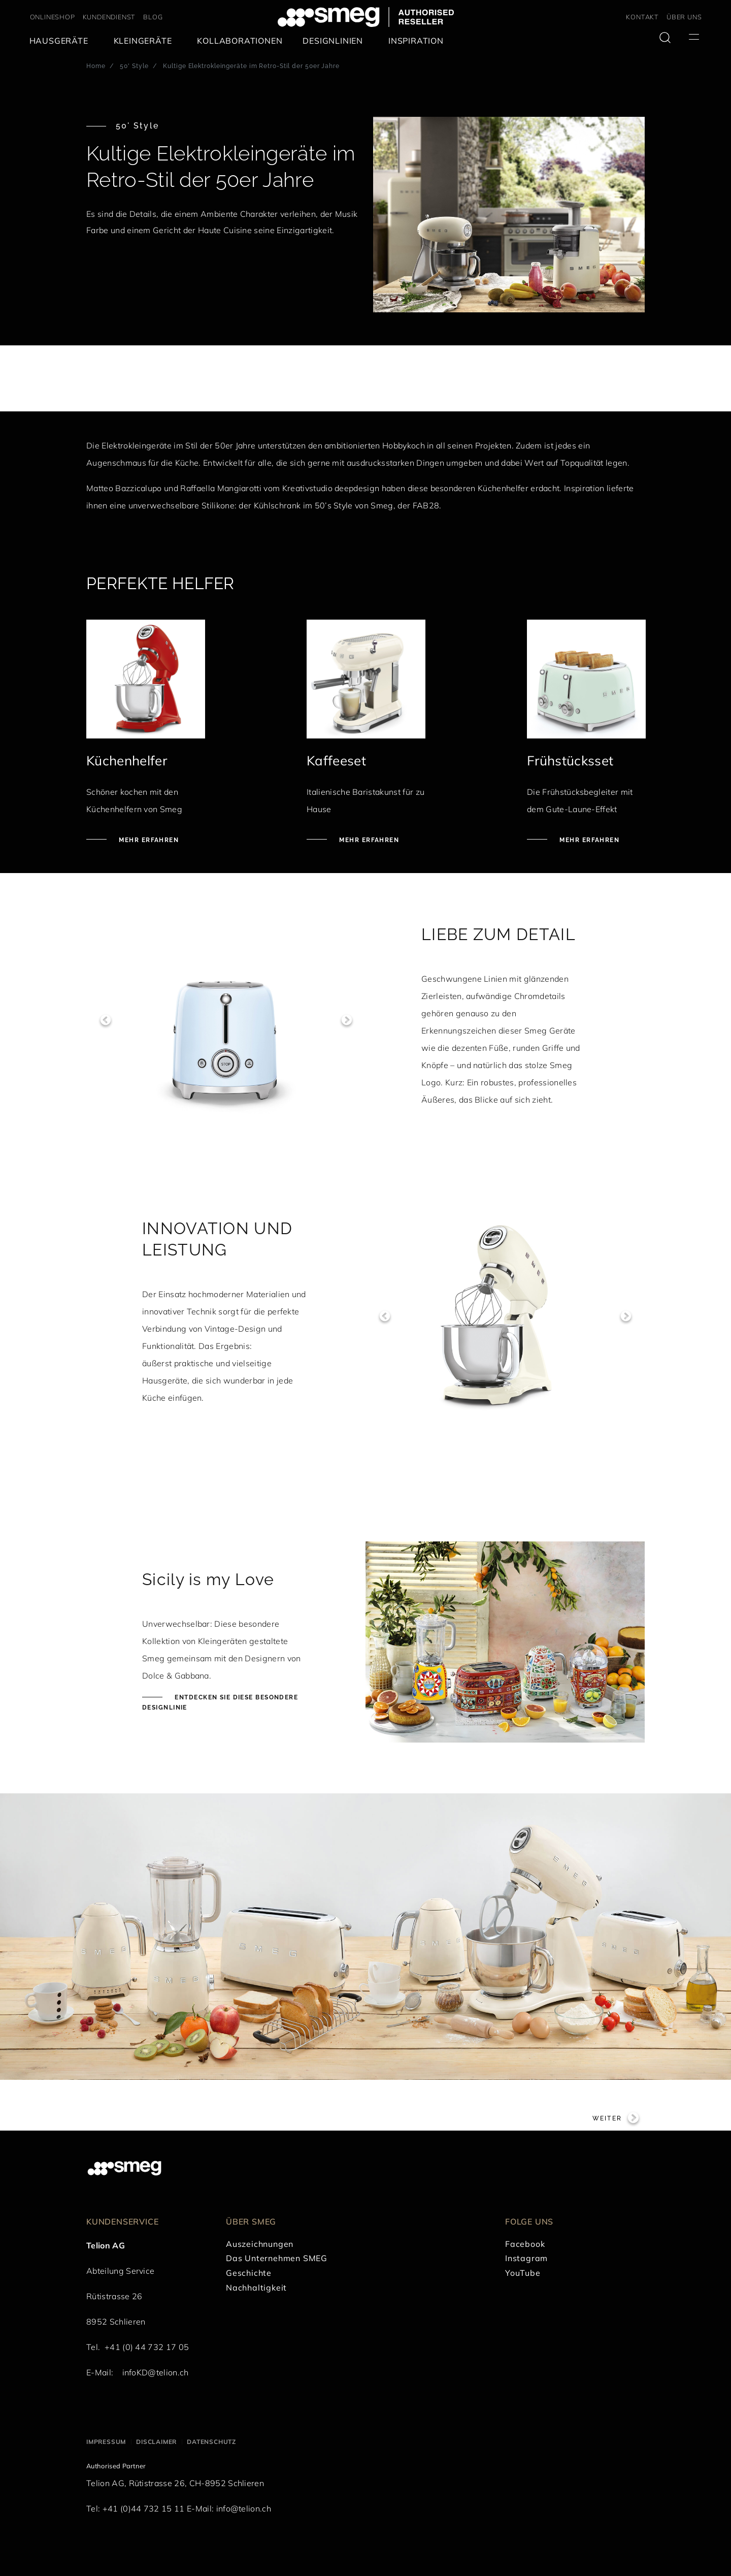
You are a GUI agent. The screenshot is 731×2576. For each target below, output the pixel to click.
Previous (105, 1020)
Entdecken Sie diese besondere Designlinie (220, 1702)
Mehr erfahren (148, 840)
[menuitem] (61, 41)
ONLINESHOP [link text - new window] (52, 17)
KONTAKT (642, 17)
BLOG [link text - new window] (152, 17)
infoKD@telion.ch (155, 2372)
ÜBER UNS (684, 17)
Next (346, 1020)
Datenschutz (211, 2441)
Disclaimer (156, 2441)
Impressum (106, 2441)
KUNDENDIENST (109, 17)
